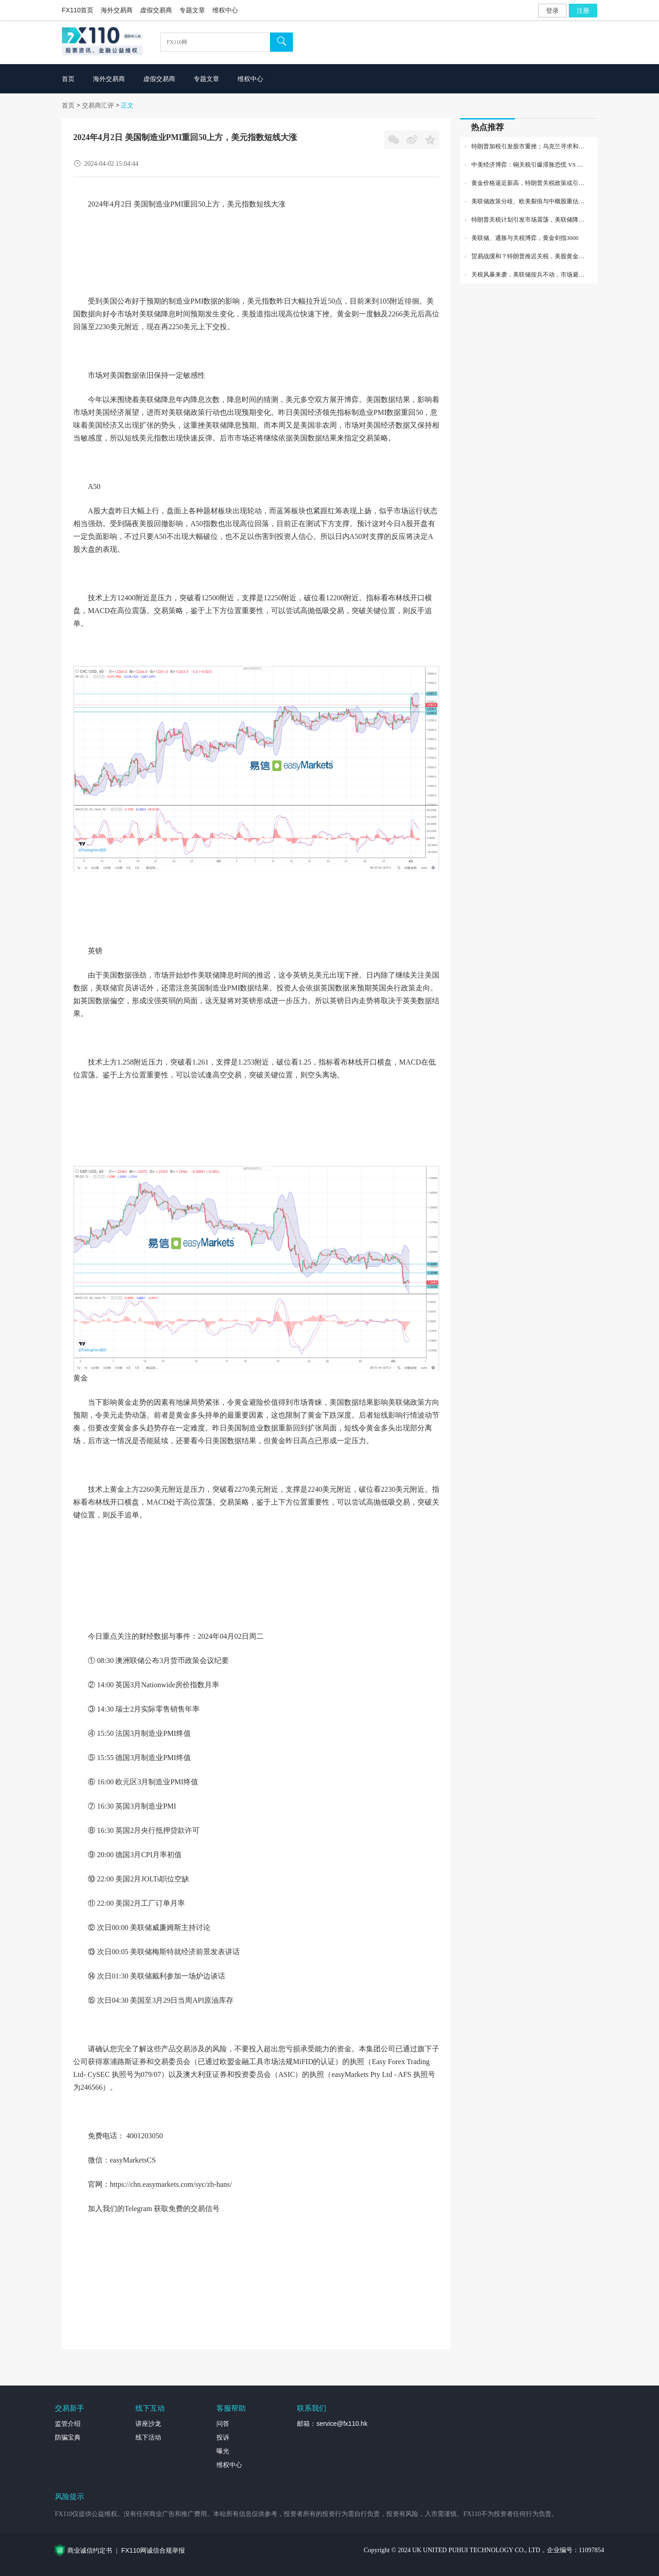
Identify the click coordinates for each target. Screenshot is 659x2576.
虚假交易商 (156, 10)
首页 (68, 105)
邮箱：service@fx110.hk (332, 2423)
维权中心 (225, 10)
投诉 (222, 2437)
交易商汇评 (98, 105)
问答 (222, 2423)
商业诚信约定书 (89, 2550)
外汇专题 (646, 2560)
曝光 (222, 2451)
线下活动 (148, 2437)
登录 (552, 10)
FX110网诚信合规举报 (153, 2550)
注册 (583, 10)
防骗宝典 (68, 2437)
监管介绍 (68, 2423)
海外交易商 (117, 10)
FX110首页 (77, 10)
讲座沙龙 (148, 2423)
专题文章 (192, 10)
